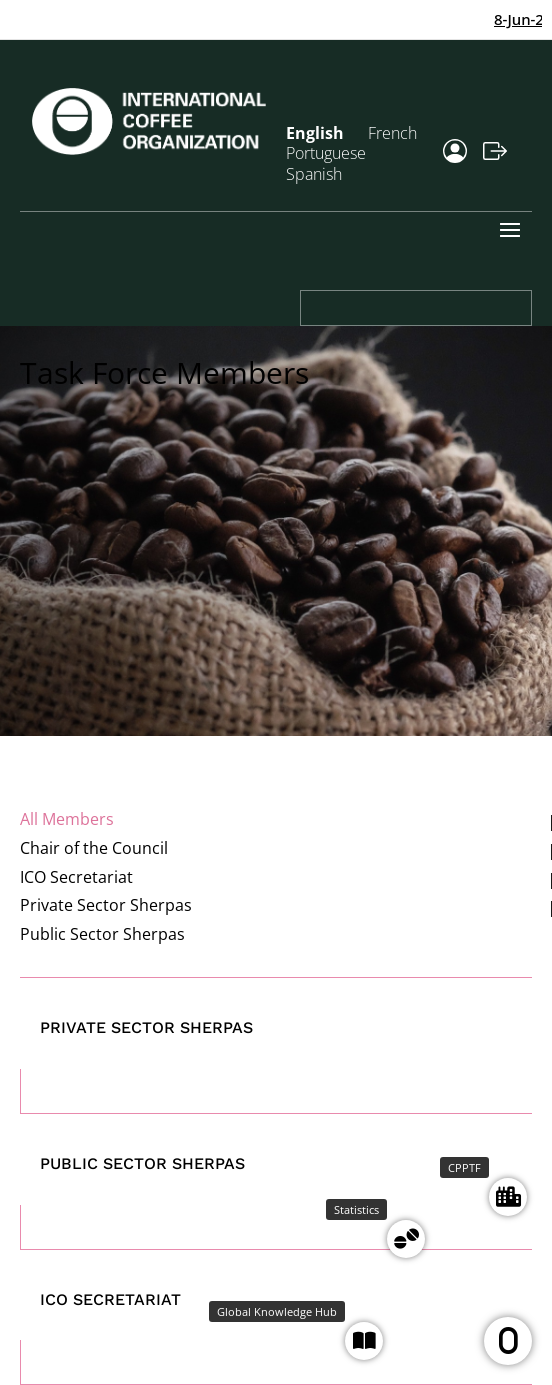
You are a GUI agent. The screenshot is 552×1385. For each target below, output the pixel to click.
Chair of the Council (94, 848)
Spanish (314, 174)
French (392, 133)
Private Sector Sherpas (106, 905)
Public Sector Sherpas (102, 934)
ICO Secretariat (76, 877)
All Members (67, 819)
